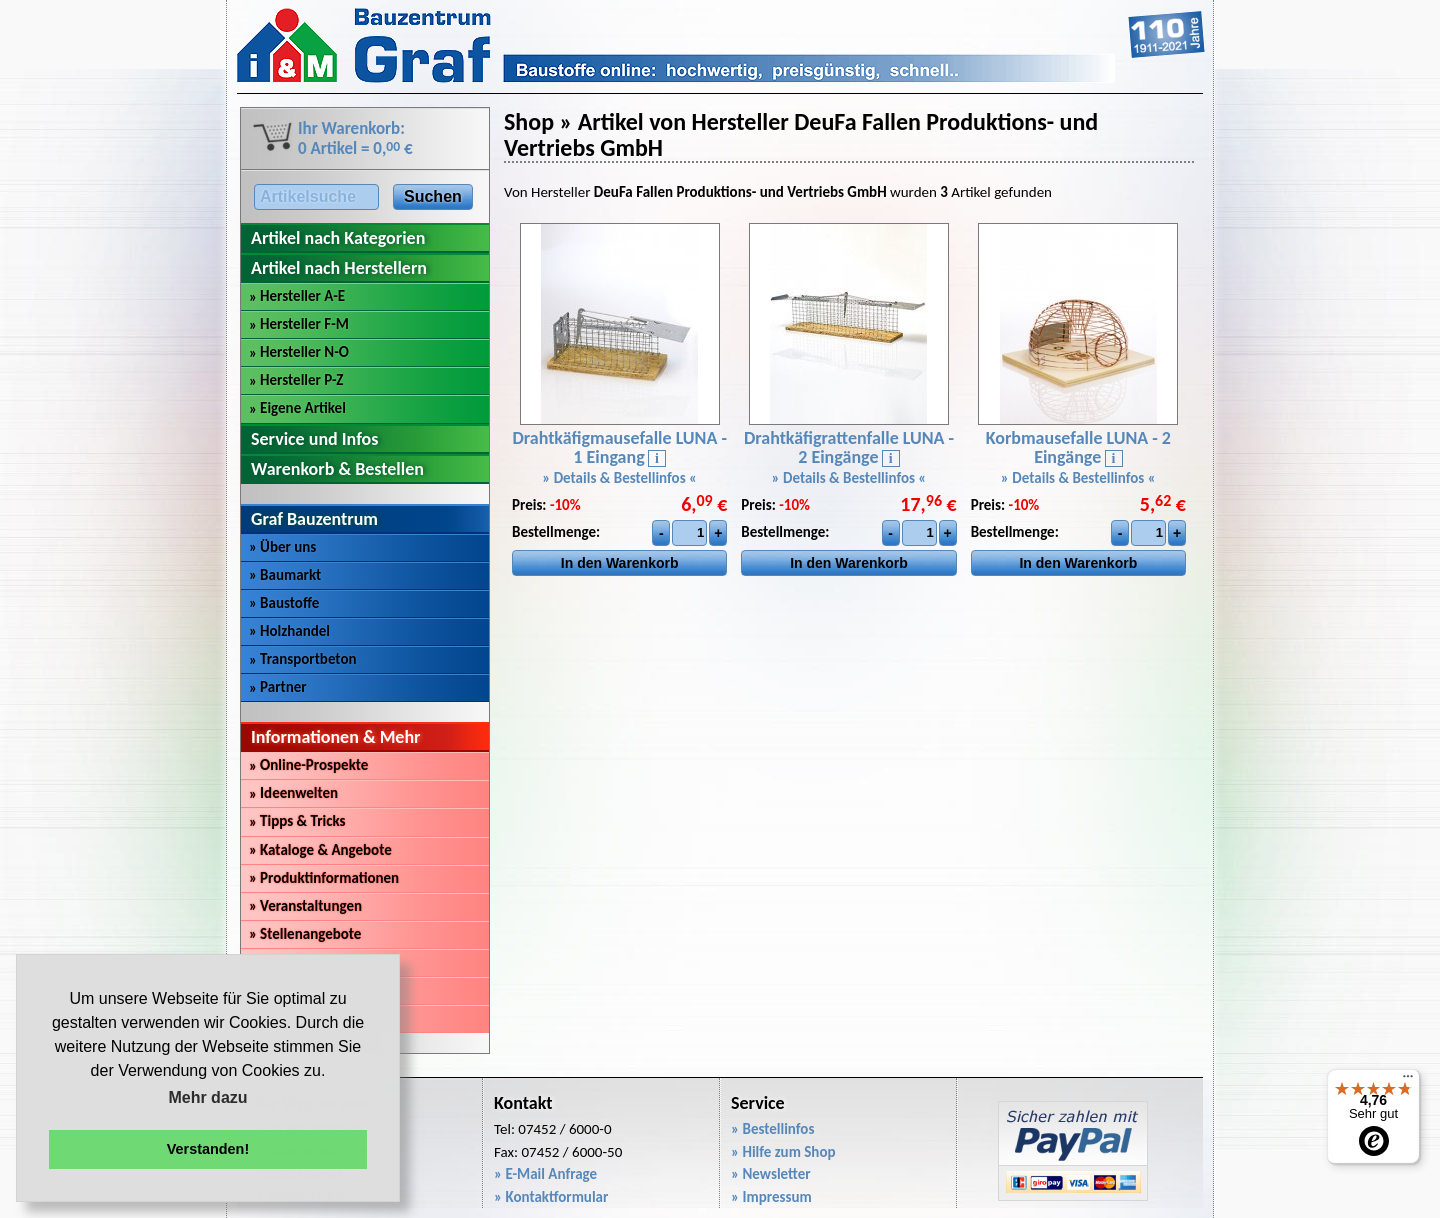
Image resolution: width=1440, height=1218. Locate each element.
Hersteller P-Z (296, 380)
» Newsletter (771, 1174)
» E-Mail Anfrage (545, 1174)
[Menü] (1408, 1081)
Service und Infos (314, 439)
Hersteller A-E (297, 296)
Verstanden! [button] (208, 1149)
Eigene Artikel (297, 408)
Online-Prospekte (308, 765)
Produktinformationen (324, 878)
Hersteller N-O (299, 352)
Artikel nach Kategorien (338, 238)
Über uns (282, 547)
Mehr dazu (207, 1097)
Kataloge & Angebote (320, 850)
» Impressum (771, 1197)
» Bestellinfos (772, 1129)
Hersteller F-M (299, 324)
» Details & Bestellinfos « (619, 478)
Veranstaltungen (305, 906)
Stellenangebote (305, 934)
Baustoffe (284, 603)
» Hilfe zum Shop (783, 1152)
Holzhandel (289, 631)
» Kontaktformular (551, 1197)
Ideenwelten (293, 793)
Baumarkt (285, 575)
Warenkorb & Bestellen (337, 469)
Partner (278, 687)
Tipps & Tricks (297, 821)
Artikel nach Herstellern (339, 268)
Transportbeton (303, 659)
